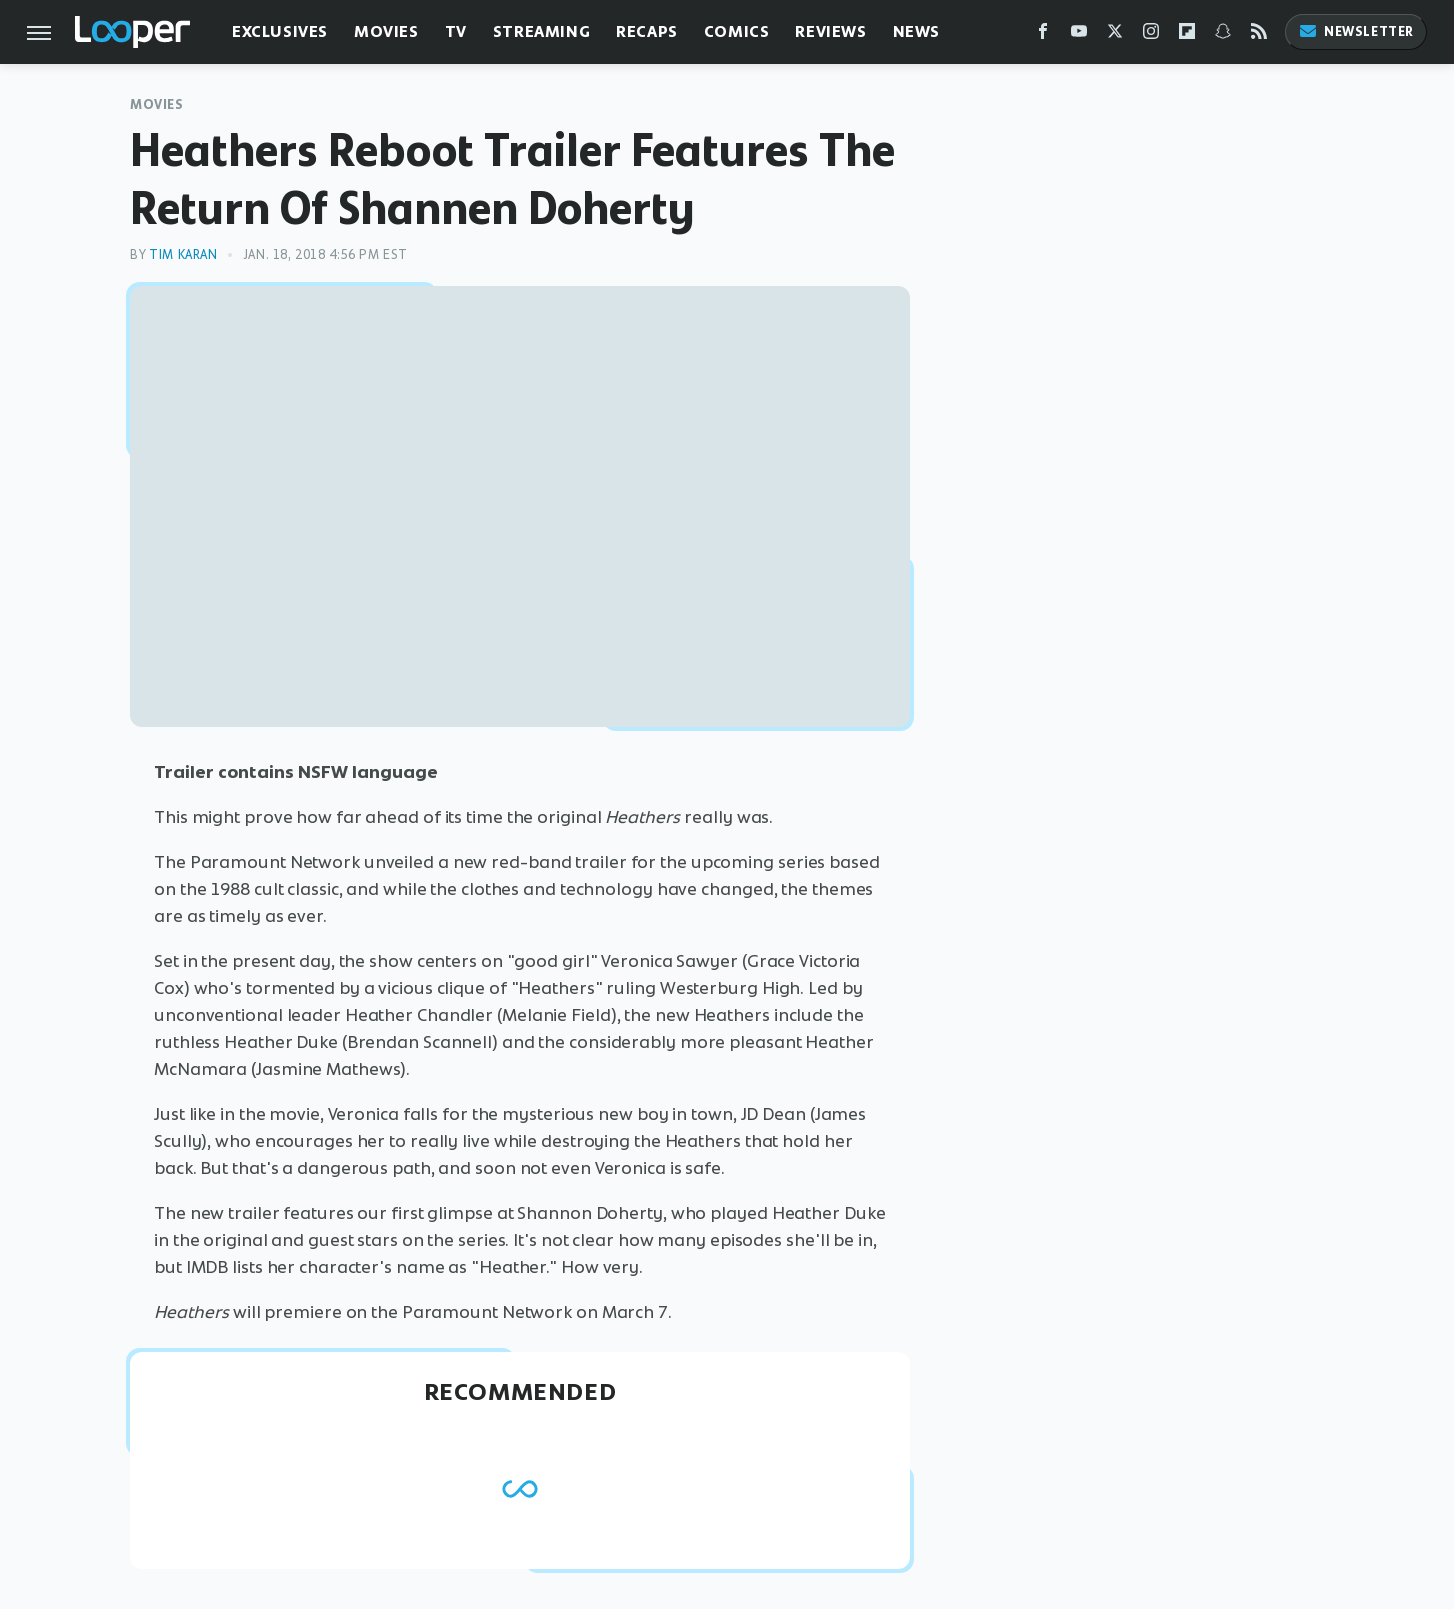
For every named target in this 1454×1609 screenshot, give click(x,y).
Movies (386, 31)
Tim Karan (183, 254)
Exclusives (280, 31)
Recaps (647, 31)
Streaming (541, 31)
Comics (737, 31)
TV (456, 31)
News (916, 31)
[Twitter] (1115, 35)
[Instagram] (1151, 35)
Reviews (830, 31)
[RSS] (1259, 35)
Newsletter (1356, 31)
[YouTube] (1079, 35)
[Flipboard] (1187, 35)
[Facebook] (1043, 35)
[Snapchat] (1223, 35)
